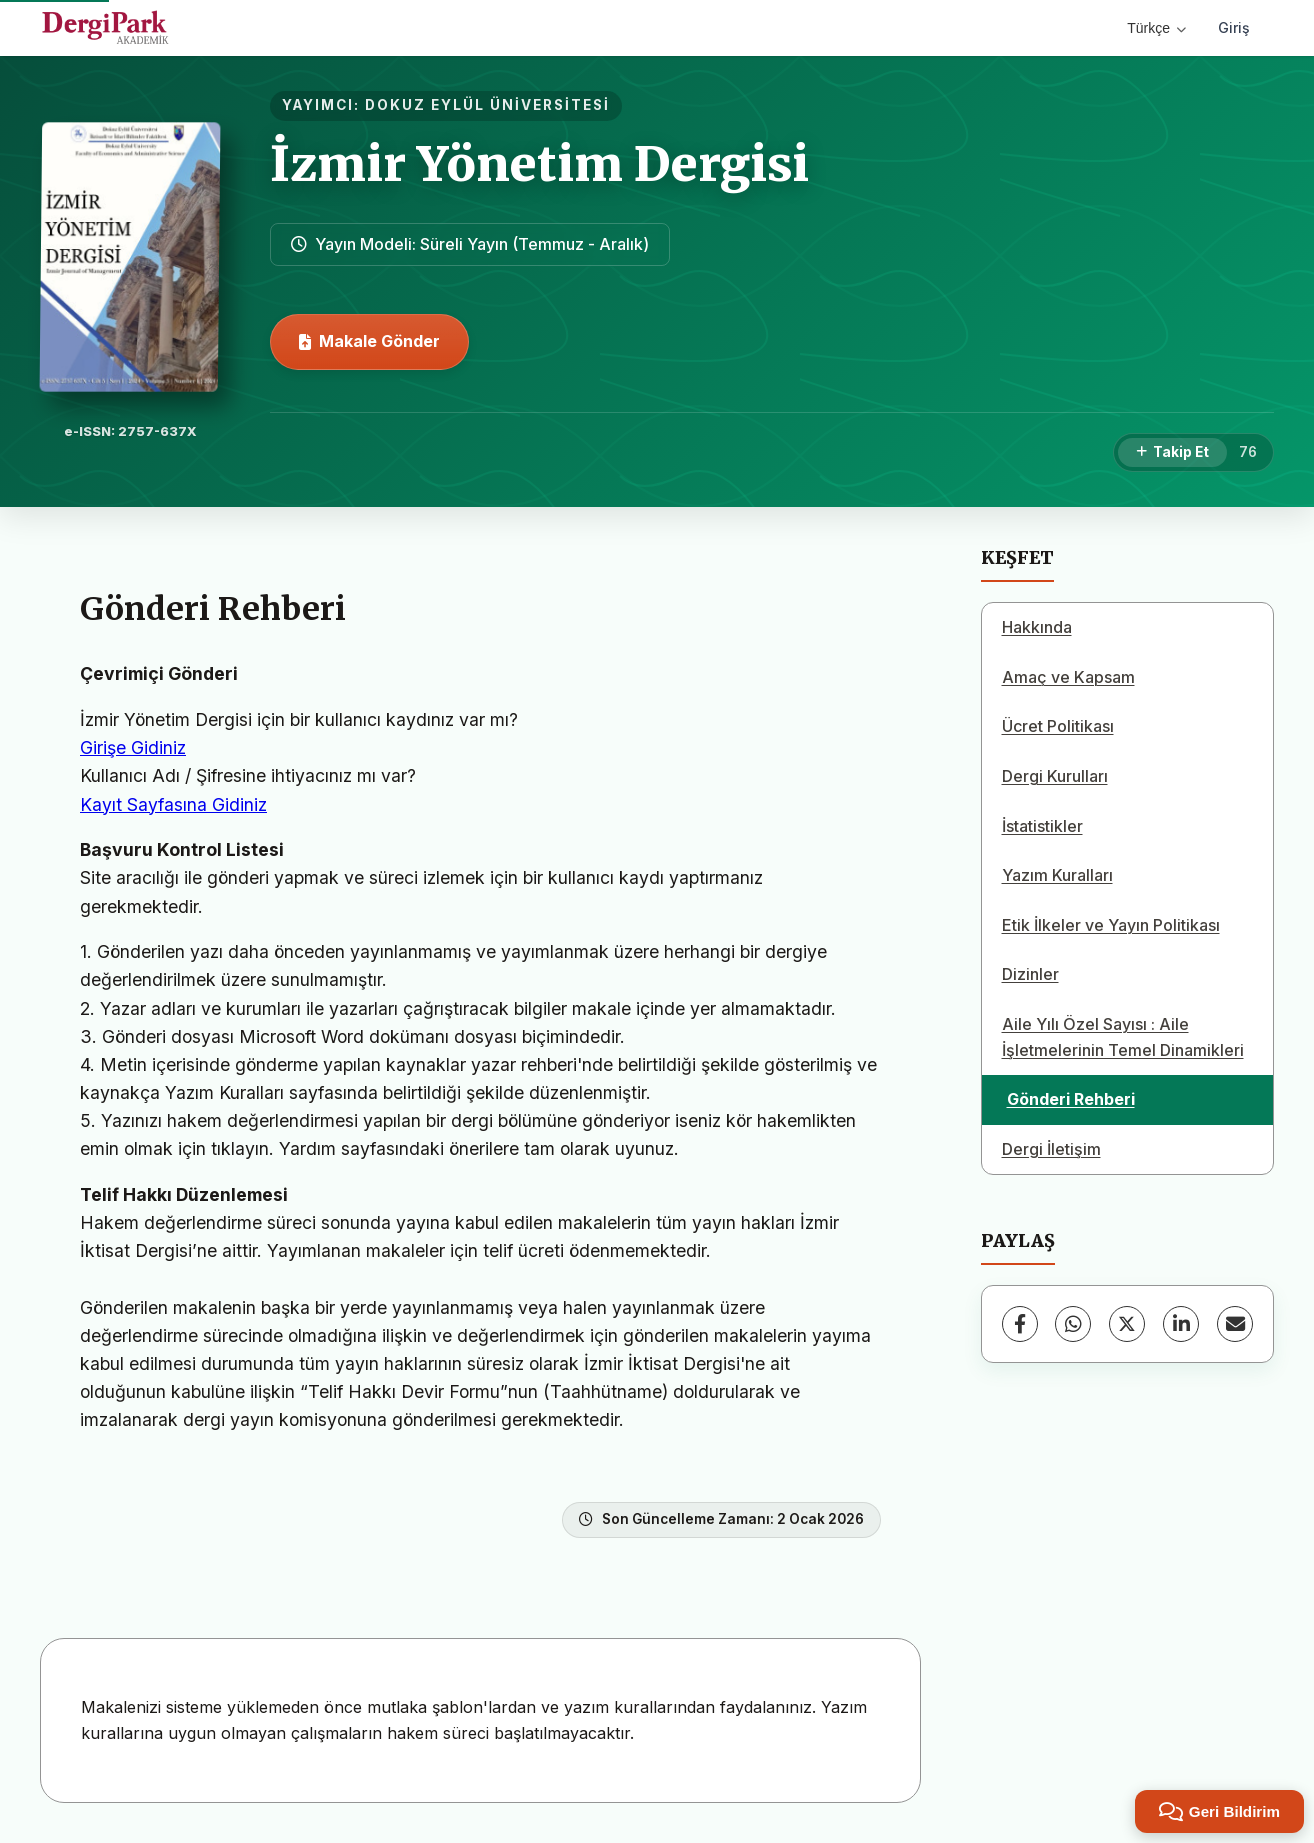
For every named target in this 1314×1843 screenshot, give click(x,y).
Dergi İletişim (1051, 1149)
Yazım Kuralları (1057, 875)
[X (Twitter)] (1127, 1324)
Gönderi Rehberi (1071, 1099)
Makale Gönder (369, 341)
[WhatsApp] (1073, 1324)
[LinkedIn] (1181, 1324)
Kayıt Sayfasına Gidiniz (173, 804)
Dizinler (1030, 974)
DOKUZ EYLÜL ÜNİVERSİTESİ (487, 105)
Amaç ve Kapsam (1068, 677)
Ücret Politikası (1058, 726)
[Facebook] (1020, 1324)
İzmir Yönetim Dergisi (539, 164)
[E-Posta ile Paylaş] (1235, 1324)
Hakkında (1037, 627)
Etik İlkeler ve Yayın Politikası (1111, 925)
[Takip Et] (1172, 453)
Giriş (1234, 27)
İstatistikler (1042, 826)
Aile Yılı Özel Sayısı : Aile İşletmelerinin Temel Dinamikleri (1123, 1037)
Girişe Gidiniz (133, 747)
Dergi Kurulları (1055, 776)
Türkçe (1156, 28)
